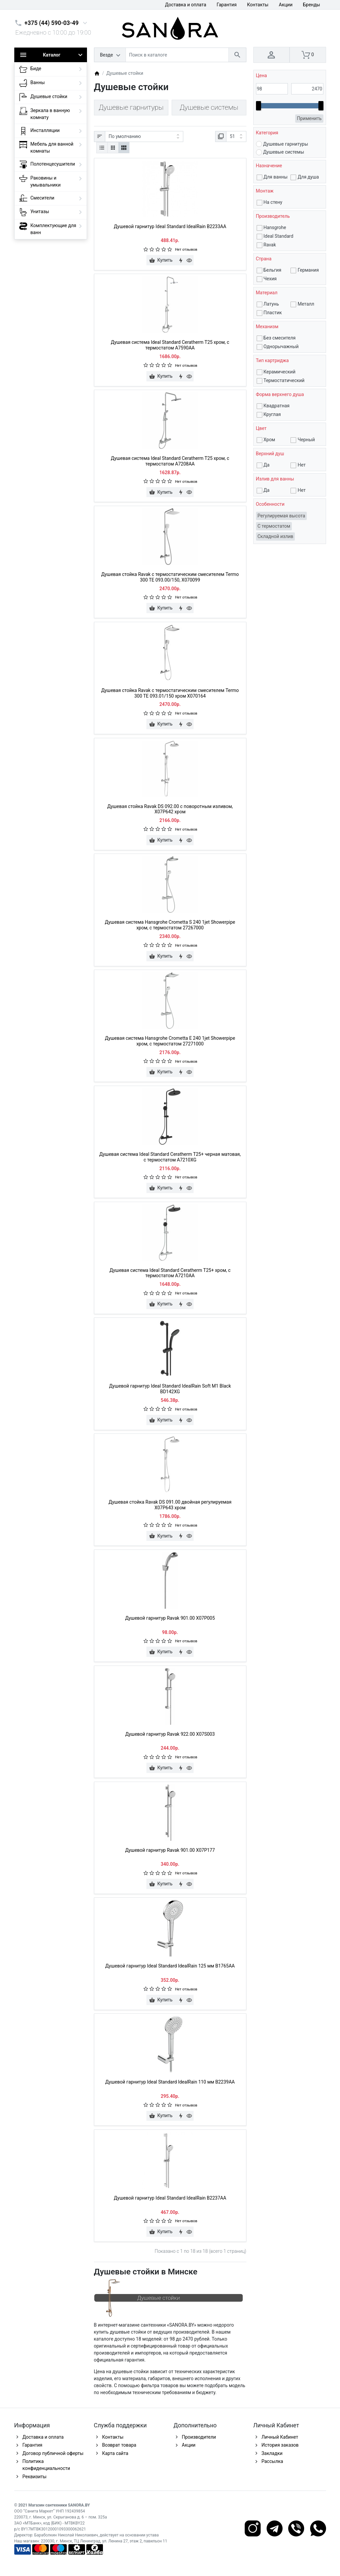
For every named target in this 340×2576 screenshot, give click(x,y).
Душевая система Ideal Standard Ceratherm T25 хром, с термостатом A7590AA (170, 344)
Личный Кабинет (280, 2437)
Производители (199, 2437)
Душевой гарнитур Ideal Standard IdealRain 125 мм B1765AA (170, 1965)
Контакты (257, 4)
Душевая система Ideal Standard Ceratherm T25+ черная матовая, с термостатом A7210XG (170, 1157)
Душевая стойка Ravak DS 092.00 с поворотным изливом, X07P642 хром (170, 809)
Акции (286, 4)
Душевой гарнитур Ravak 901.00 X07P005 (170, 1618)
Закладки (272, 2453)
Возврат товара (119, 2445)
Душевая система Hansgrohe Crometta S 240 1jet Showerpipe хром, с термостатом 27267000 (170, 924)
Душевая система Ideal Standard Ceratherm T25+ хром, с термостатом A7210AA (170, 1273)
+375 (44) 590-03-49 (52, 23)
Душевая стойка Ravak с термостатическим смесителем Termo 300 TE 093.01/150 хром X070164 (170, 693)
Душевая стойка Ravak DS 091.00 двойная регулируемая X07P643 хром (170, 1504)
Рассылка (272, 2461)
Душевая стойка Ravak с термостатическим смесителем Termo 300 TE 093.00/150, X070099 (170, 577)
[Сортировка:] (144, 136)
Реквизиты (35, 2476)
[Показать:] (236, 136)
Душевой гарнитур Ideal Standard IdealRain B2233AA (170, 226)
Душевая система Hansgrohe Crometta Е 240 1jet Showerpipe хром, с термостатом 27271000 (170, 1040)
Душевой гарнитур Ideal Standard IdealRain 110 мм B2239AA (170, 2082)
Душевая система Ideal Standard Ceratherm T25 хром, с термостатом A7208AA (170, 461)
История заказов (280, 2445)
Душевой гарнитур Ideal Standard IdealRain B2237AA (170, 2198)
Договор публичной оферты (53, 2453)
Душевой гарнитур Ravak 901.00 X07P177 (170, 1850)
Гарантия (227, 4)
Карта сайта (115, 2453)
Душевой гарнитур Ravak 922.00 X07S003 (170, 1734)
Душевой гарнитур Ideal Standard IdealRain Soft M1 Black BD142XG (170, 1388)
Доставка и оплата (185, 4)
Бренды (311, 4)
